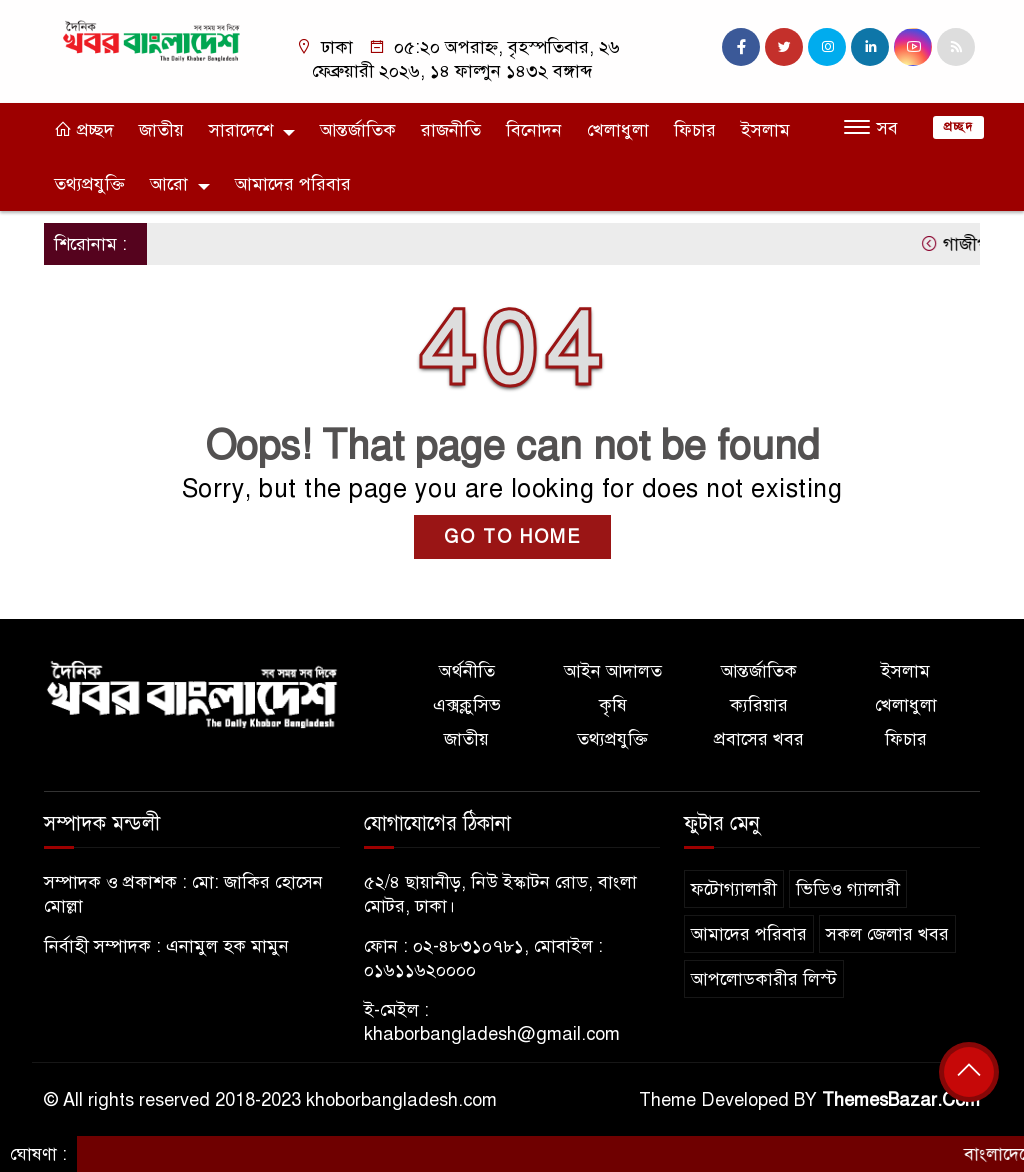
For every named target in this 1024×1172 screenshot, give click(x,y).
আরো (169, 184)
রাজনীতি (451, 130)
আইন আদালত (613, 671)
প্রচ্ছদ (84, 130)
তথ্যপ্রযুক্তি (89, 184)
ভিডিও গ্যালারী (848, 889)
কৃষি (613, 705)
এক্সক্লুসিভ (467, 705)
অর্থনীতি (467, 671)
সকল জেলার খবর (887, 934)
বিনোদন (534, 130)
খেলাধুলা (618, 130)
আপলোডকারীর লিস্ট (764, 979)
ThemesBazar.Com (901, 1100)
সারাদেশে (241, 130)
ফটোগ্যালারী (734, 889)
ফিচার (695, 130)
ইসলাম (765, 130)
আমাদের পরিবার (293, 184)
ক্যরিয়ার (759, 705)
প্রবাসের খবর (759, 739)
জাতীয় (161, 130)
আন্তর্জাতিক (358, 130)
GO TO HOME (512, 537)
